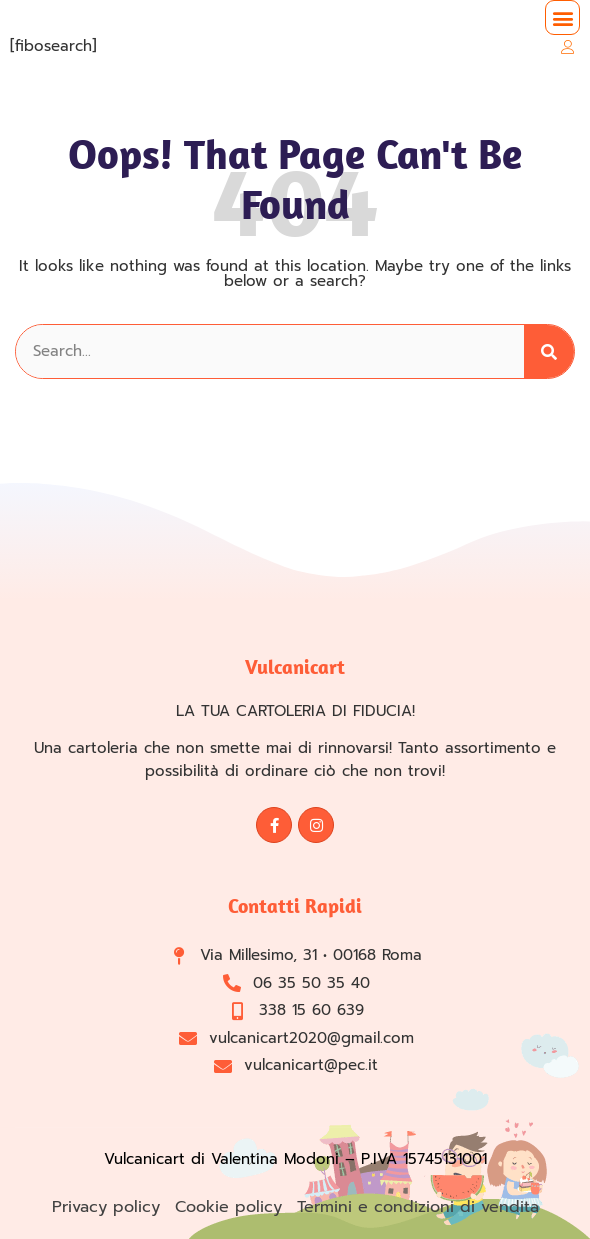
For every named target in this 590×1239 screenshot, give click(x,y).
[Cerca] (549, 351)
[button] (562, 17)
